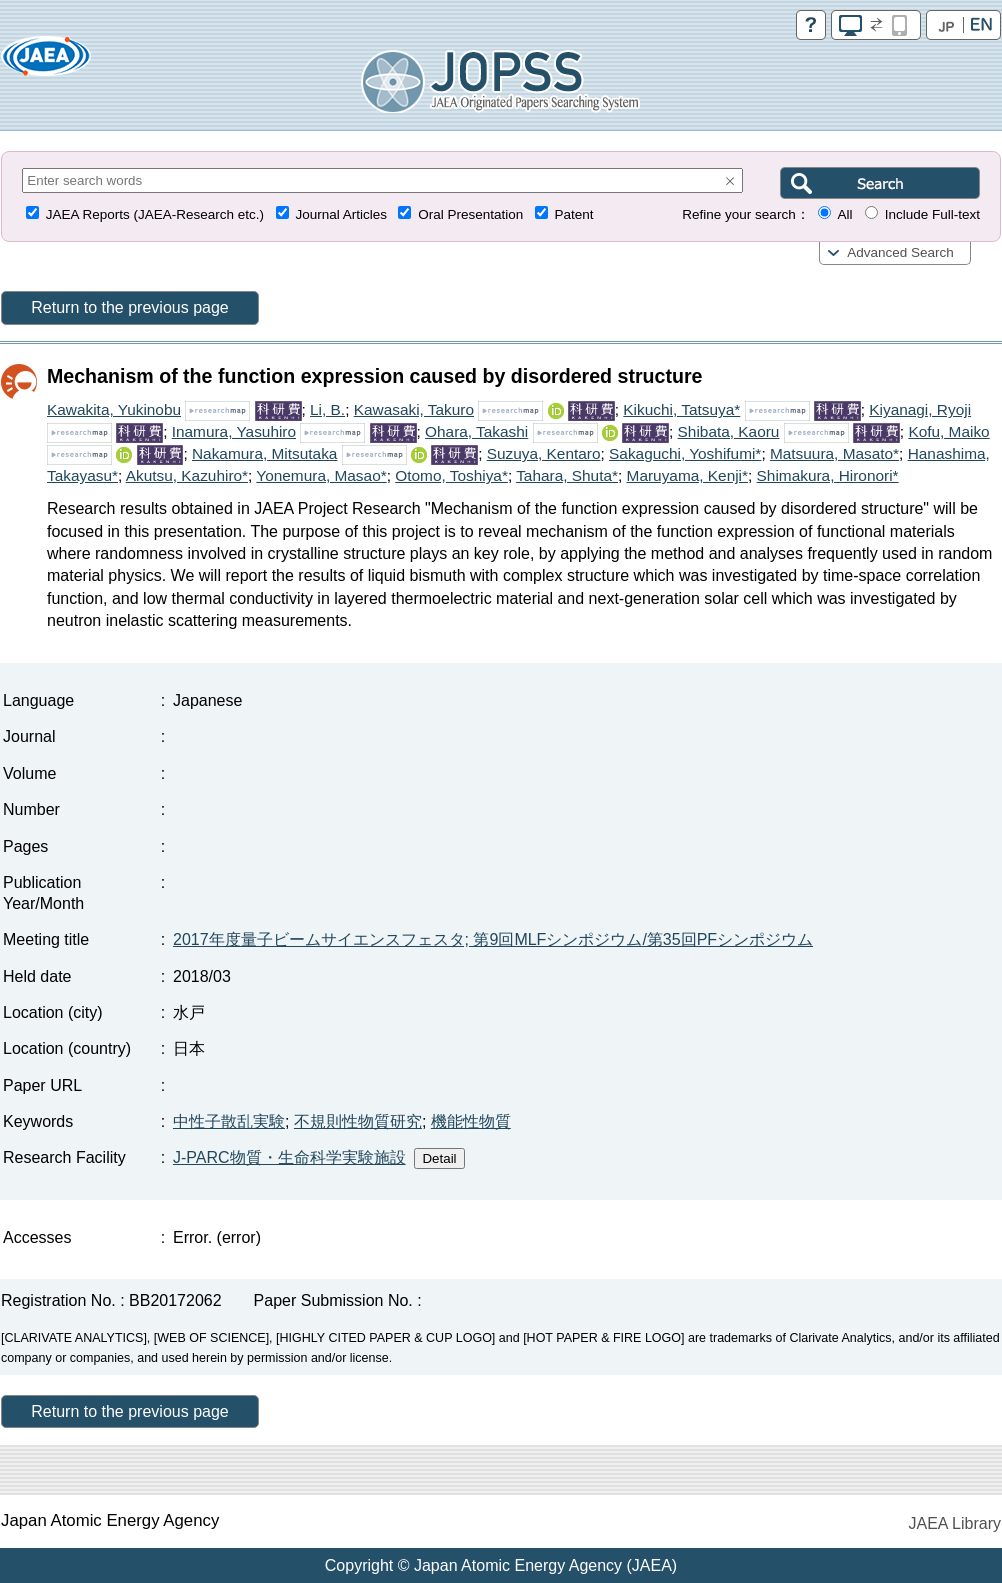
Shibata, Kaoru (729, 431)
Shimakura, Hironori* (828, 475)
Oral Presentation (470, 214)
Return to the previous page (129, 307)
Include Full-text (932, 214)
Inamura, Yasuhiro (234, 431)
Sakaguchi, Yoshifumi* (685, 453)
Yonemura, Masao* (321, 475)
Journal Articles (341, 214)
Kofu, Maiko (948, 431)
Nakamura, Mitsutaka (264, 453)
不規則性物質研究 (358, 1121)
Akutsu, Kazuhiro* (187, 475)
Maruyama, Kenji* (687, 475)
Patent (574, 214)
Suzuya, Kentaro (544, 453)
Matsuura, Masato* (834, 453)
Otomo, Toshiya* (451, 475)
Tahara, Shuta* (567, 475)
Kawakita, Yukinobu (114, 409)
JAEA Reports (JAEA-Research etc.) (155, 214)
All (844, 214)
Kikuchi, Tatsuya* (681, 409)
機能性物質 (471, 1121)
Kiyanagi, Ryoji (920, 409)
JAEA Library (955, 1523)
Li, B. (327, 409)
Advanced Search (900, 252)
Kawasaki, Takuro (414, 409)
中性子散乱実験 (229, 1121)
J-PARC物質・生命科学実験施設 (289, 1157)
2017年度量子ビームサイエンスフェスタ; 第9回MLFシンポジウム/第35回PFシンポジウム (493, 939)
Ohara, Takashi (476, 431)
